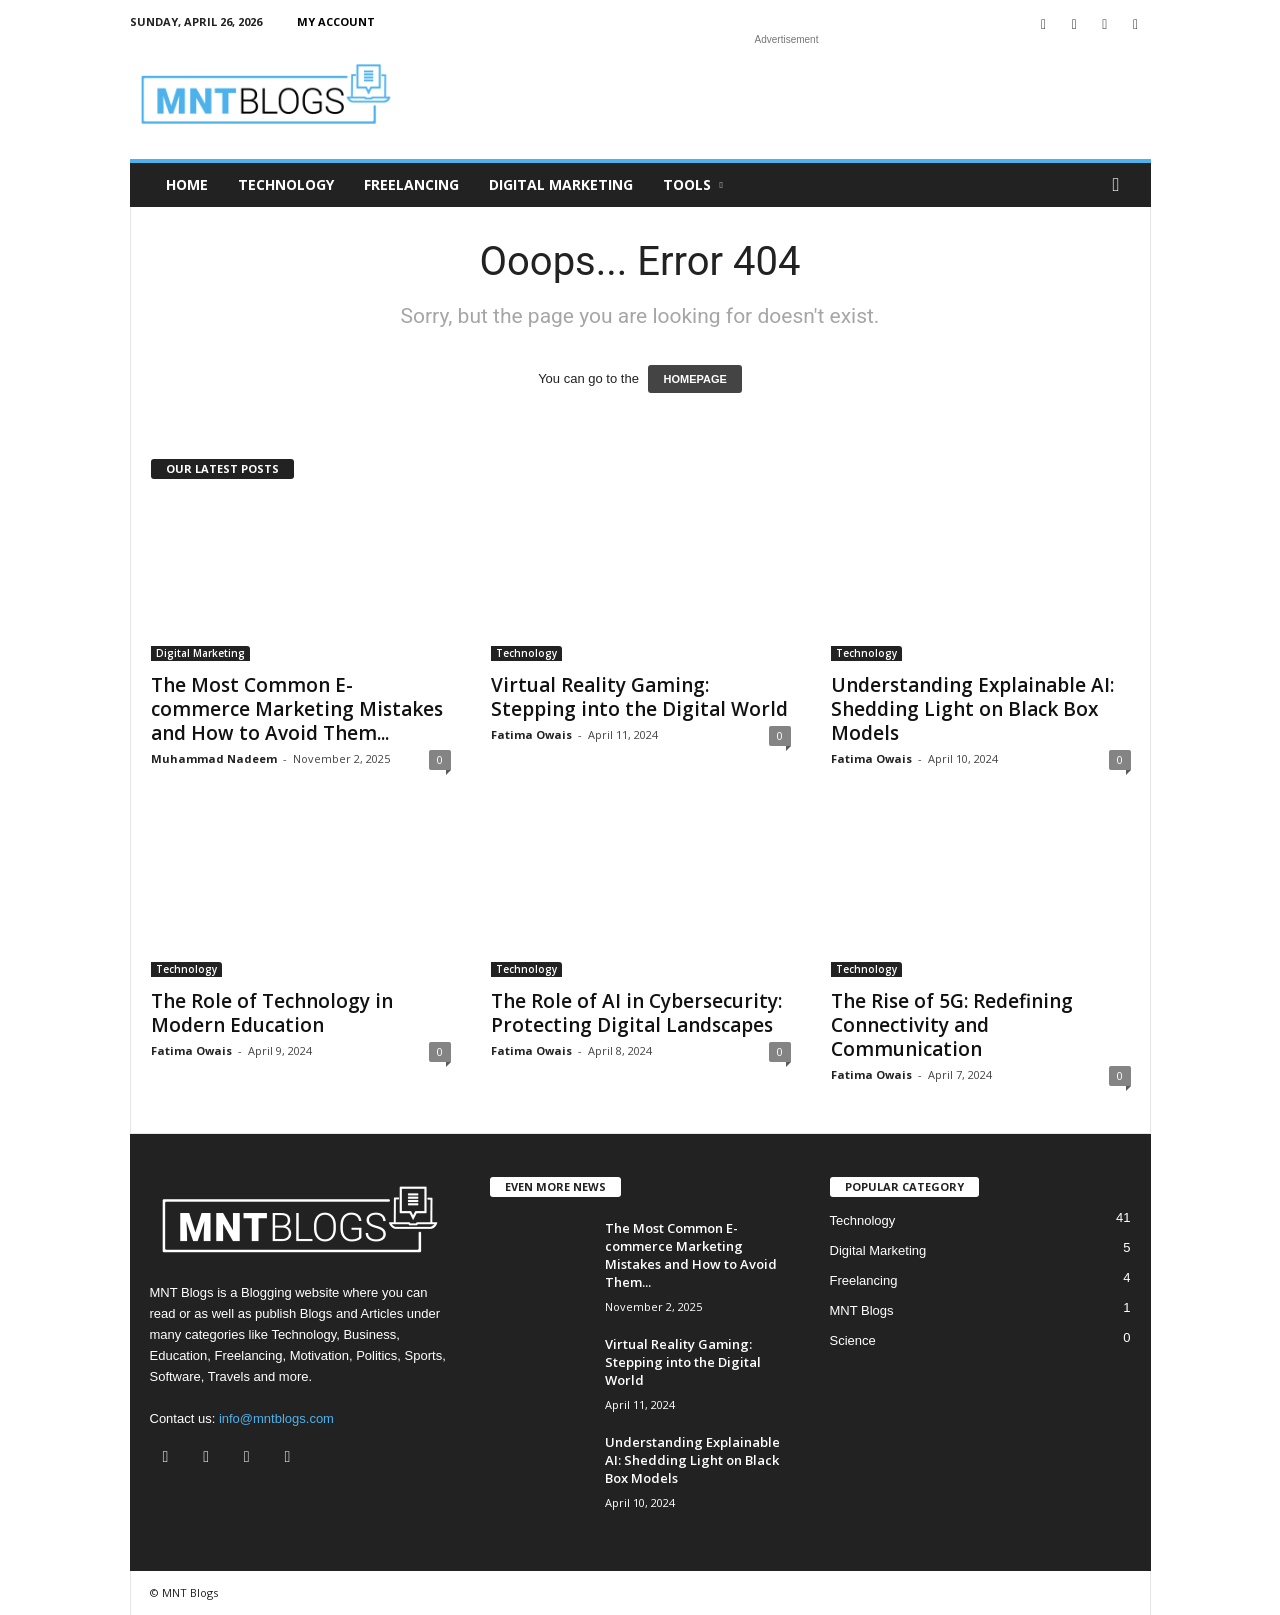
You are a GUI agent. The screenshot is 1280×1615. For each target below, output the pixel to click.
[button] (1121, 185)
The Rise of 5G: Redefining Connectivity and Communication (952, 1025)
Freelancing (411, 184)
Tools (693, 185)
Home (187, 184)
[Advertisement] (787, 94)
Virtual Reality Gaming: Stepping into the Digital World (639, 697)
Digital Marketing (561, 184)
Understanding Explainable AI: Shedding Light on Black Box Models (972, 709)
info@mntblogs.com (276, 1418)
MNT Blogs (862, 1310)
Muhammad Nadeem (214, 758)
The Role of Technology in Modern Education (272, 1013)
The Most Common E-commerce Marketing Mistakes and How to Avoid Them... (297, 709)
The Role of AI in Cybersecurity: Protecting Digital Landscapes (636, 1013)
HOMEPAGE (694, 379)
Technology (286, 184)
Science (853, 1340)
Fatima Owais (531, 734)
